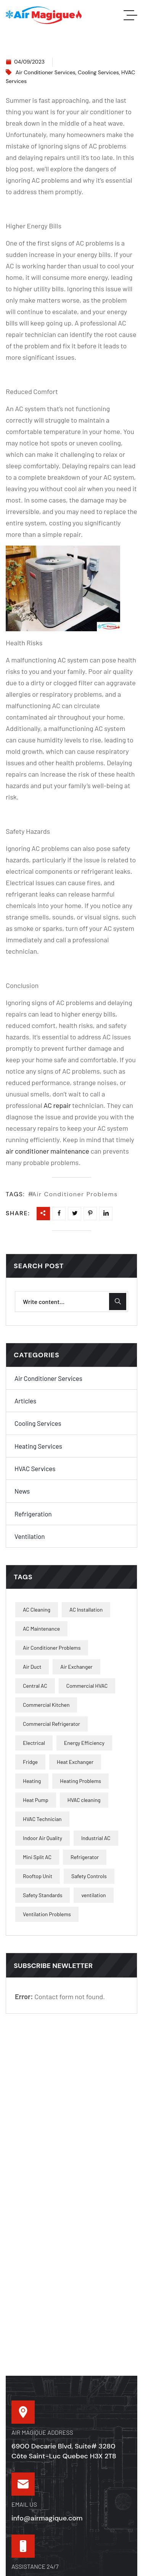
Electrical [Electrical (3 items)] (34, 1743)
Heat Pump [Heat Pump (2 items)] (35, 1800)
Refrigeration (33, 1514)
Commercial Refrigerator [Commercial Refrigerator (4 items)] (51, 1724)
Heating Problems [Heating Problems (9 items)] (80, 1781)
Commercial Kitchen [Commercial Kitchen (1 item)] (46, 1704)
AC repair (57, 1105)
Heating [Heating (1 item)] (32, 1781)
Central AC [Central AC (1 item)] (35, 1685)
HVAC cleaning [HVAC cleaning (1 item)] (84, 1800)
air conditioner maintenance (47, 1151)
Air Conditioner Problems (74, 1194)
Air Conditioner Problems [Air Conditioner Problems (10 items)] (51, 1647)
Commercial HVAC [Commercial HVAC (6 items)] (87, 1685)
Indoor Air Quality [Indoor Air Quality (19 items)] (42, 1838)
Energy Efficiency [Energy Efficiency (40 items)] (84, 1743)
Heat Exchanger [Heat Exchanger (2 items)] (75, 1762)
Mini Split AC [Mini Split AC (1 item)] (37, 1857)
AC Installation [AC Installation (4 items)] (86, 1609)
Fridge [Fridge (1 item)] (30, 1762)
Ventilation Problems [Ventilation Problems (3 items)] (47, 1914)
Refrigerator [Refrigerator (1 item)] (85, 1857)
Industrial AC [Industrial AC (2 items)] (96, 1838)
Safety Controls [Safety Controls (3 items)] (89, 1876)
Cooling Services (98, 72)
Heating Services (38, 1446)
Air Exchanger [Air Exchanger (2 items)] (76, 1666)
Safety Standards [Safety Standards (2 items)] (42, 1895)
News (22, 1491)
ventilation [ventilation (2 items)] (93, 1895)
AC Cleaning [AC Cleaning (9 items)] (36, 1609)
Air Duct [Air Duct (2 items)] (32, 1666)
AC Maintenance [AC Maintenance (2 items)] (41, 1628)
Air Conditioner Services (46, 72)
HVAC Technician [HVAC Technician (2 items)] (42, 1819)
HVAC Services (34, 1468)
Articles (25, 1401)
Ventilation (29, 1536)
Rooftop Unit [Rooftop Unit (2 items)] (37, 1876)
